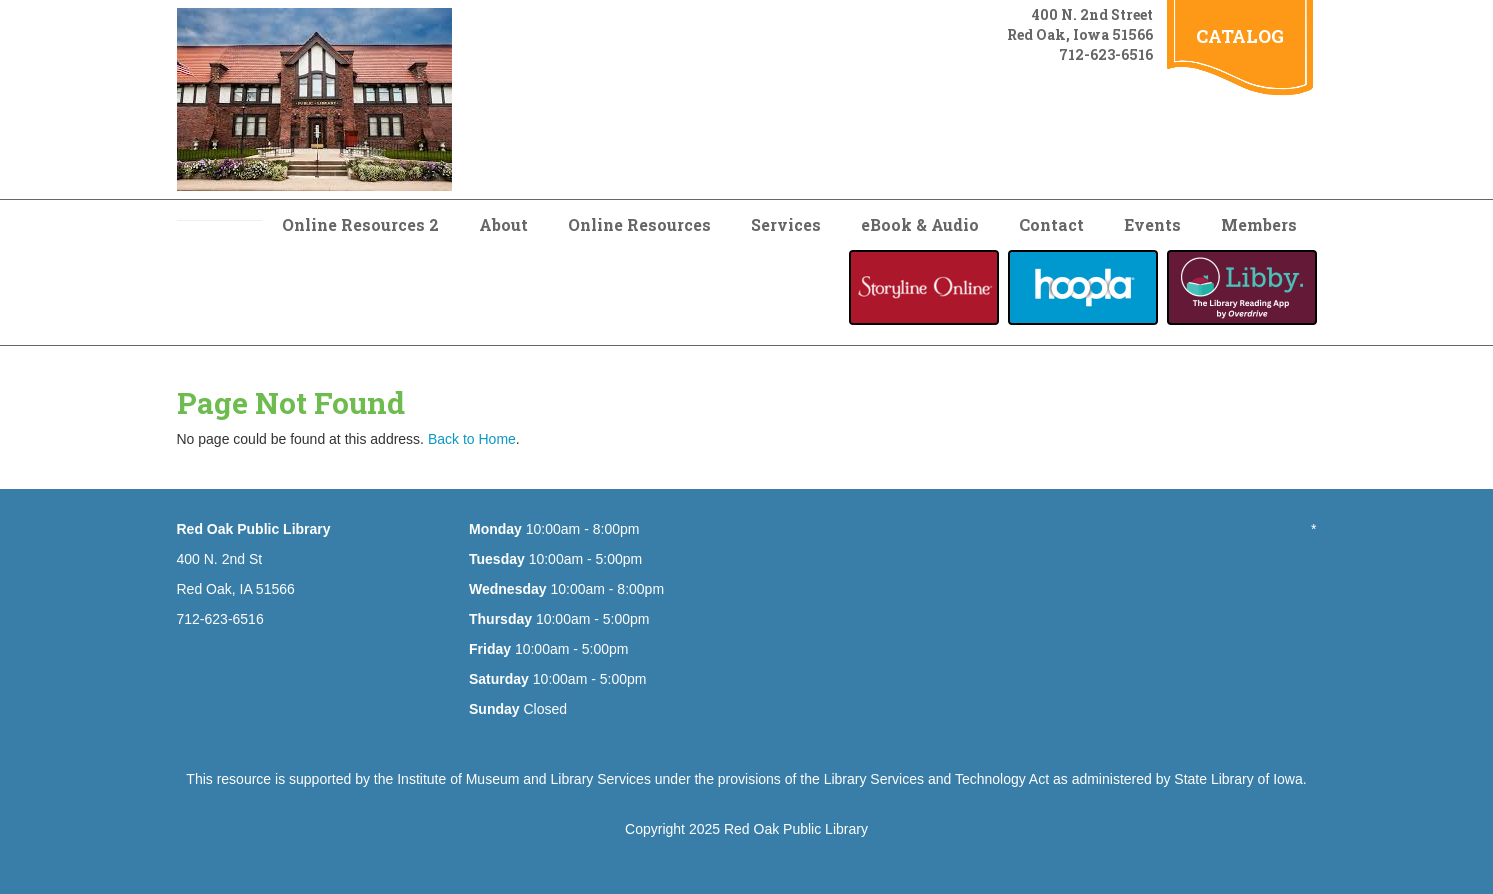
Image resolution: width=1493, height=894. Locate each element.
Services (786, 224)
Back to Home (472, 439)
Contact (1051, 224)
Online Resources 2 (360, 224)
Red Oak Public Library (796, 829)
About (503, 224)
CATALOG (1240, 36)
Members (1259, 224)
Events (1152, 224)
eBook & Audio (920, 224)
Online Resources (639, 224)
